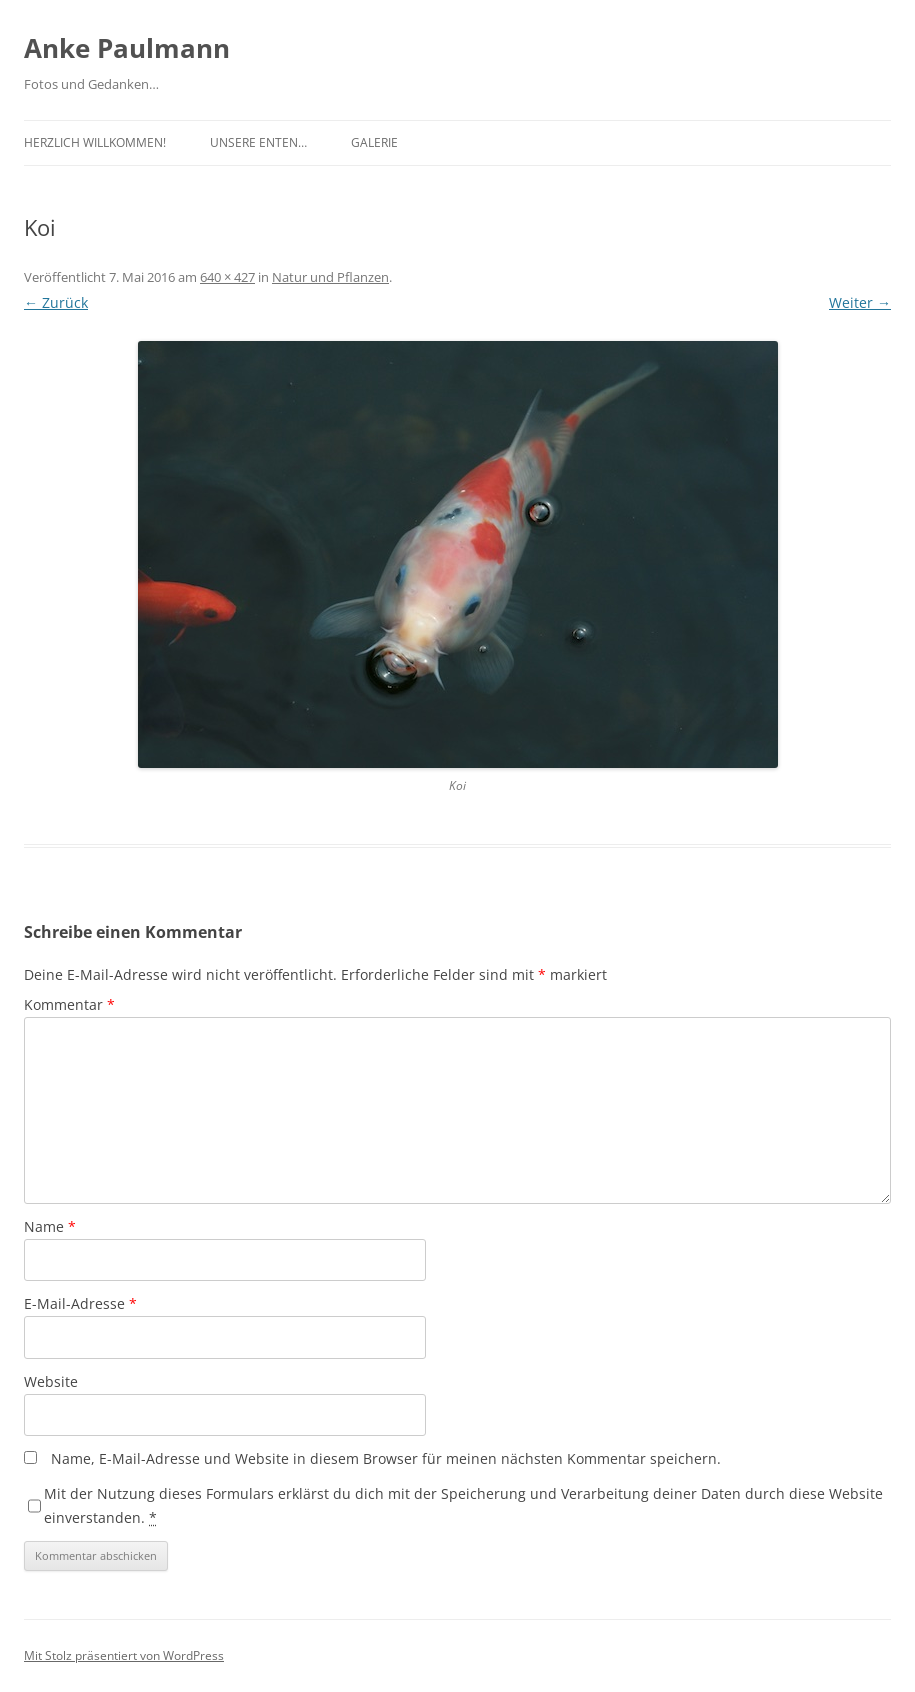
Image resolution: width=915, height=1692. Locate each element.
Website (51, 1381)
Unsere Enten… (258, 142)
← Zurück (56, 302)
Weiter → (860, 302)
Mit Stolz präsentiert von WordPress (124, 1655)
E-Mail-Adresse (80, 1303)
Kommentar (69, 1004)
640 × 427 (227, 277)
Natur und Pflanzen (330, 277)
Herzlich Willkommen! (95, 142)
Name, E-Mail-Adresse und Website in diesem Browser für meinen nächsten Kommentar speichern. (386, 1458)
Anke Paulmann (127, 48)
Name (50, 1226)
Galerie (374, 142)
